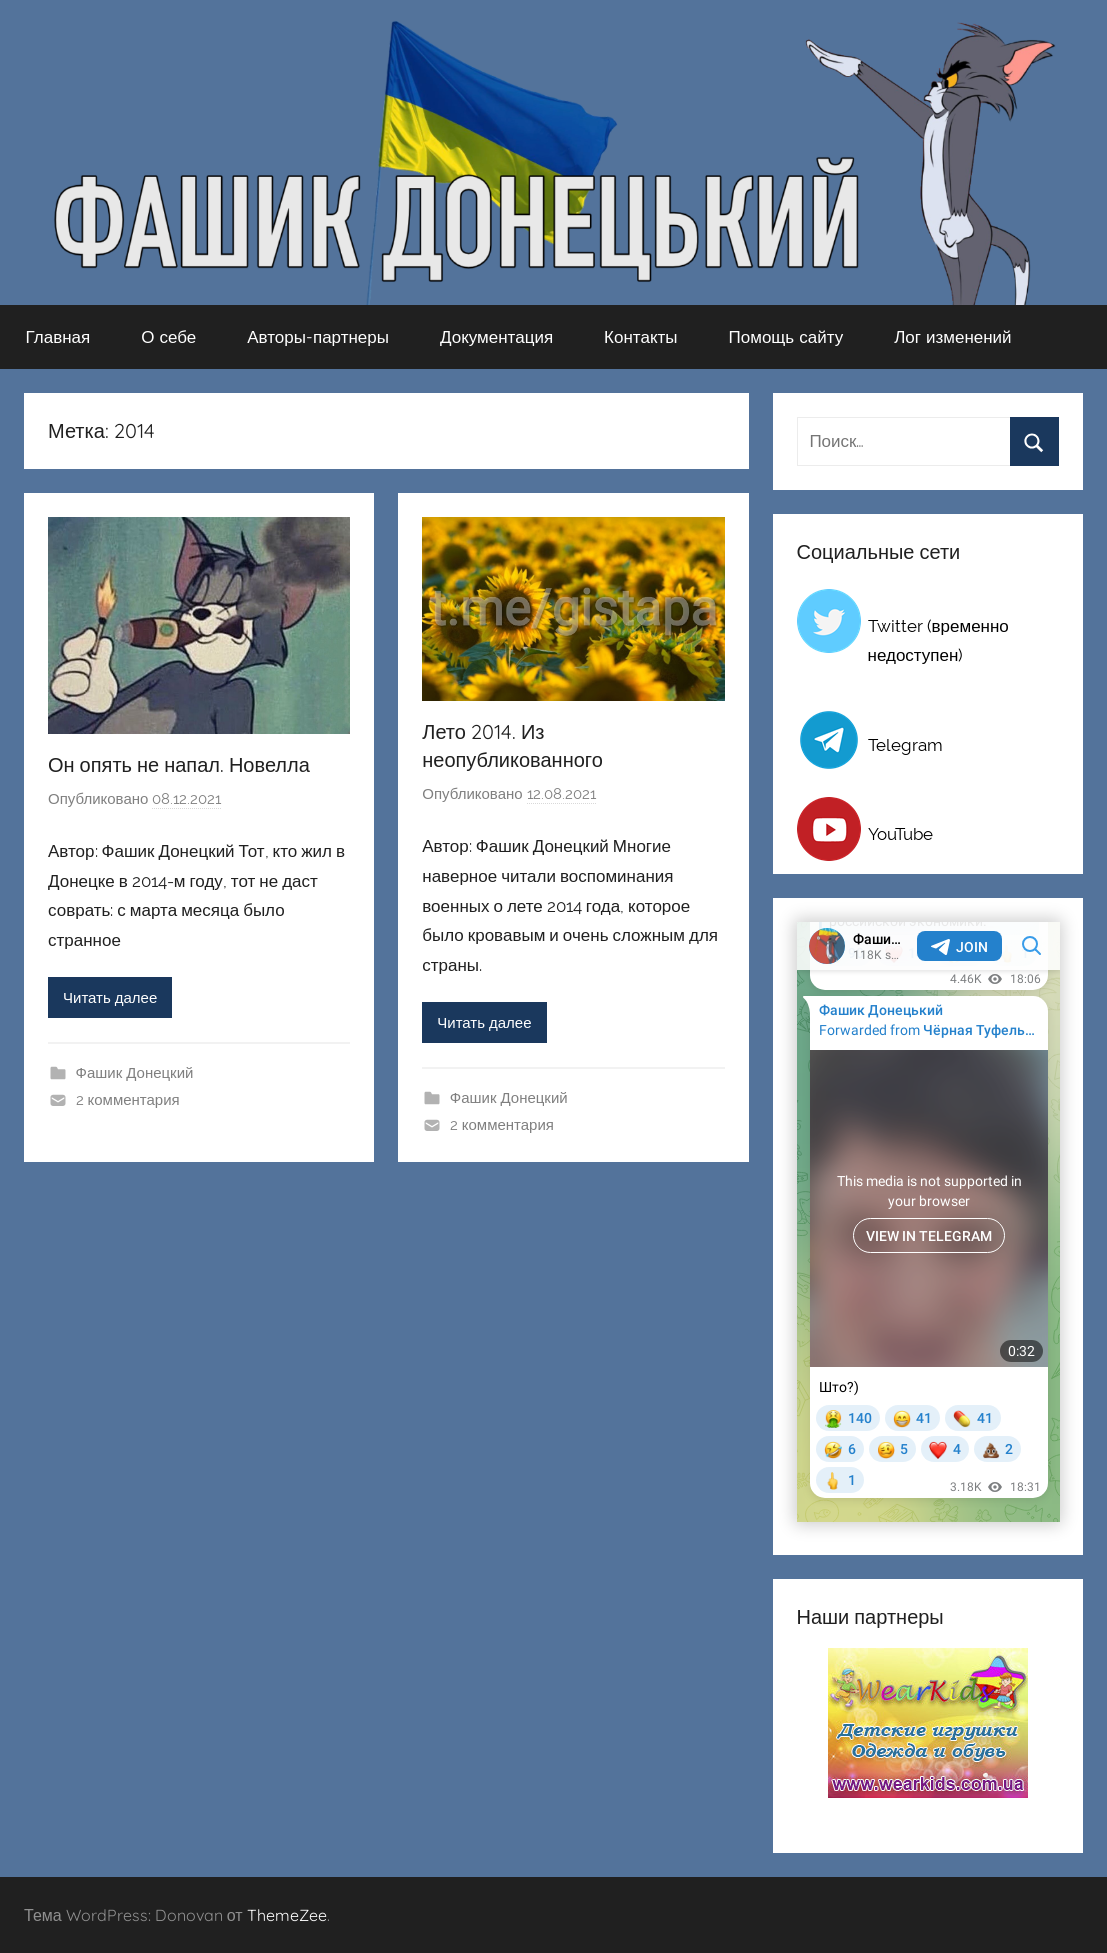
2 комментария (128, 1100)
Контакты (640, 336)
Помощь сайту (786, 336)
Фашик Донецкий (135, 1073)
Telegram (905, 745)
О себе (168, 336)
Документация (496, 336)
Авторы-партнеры (318, 336)
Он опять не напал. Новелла (179, 764)
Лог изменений (952, 336)
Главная (58, 336)
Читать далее (110, 998)
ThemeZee (287, 1915)
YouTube (900, 834)
